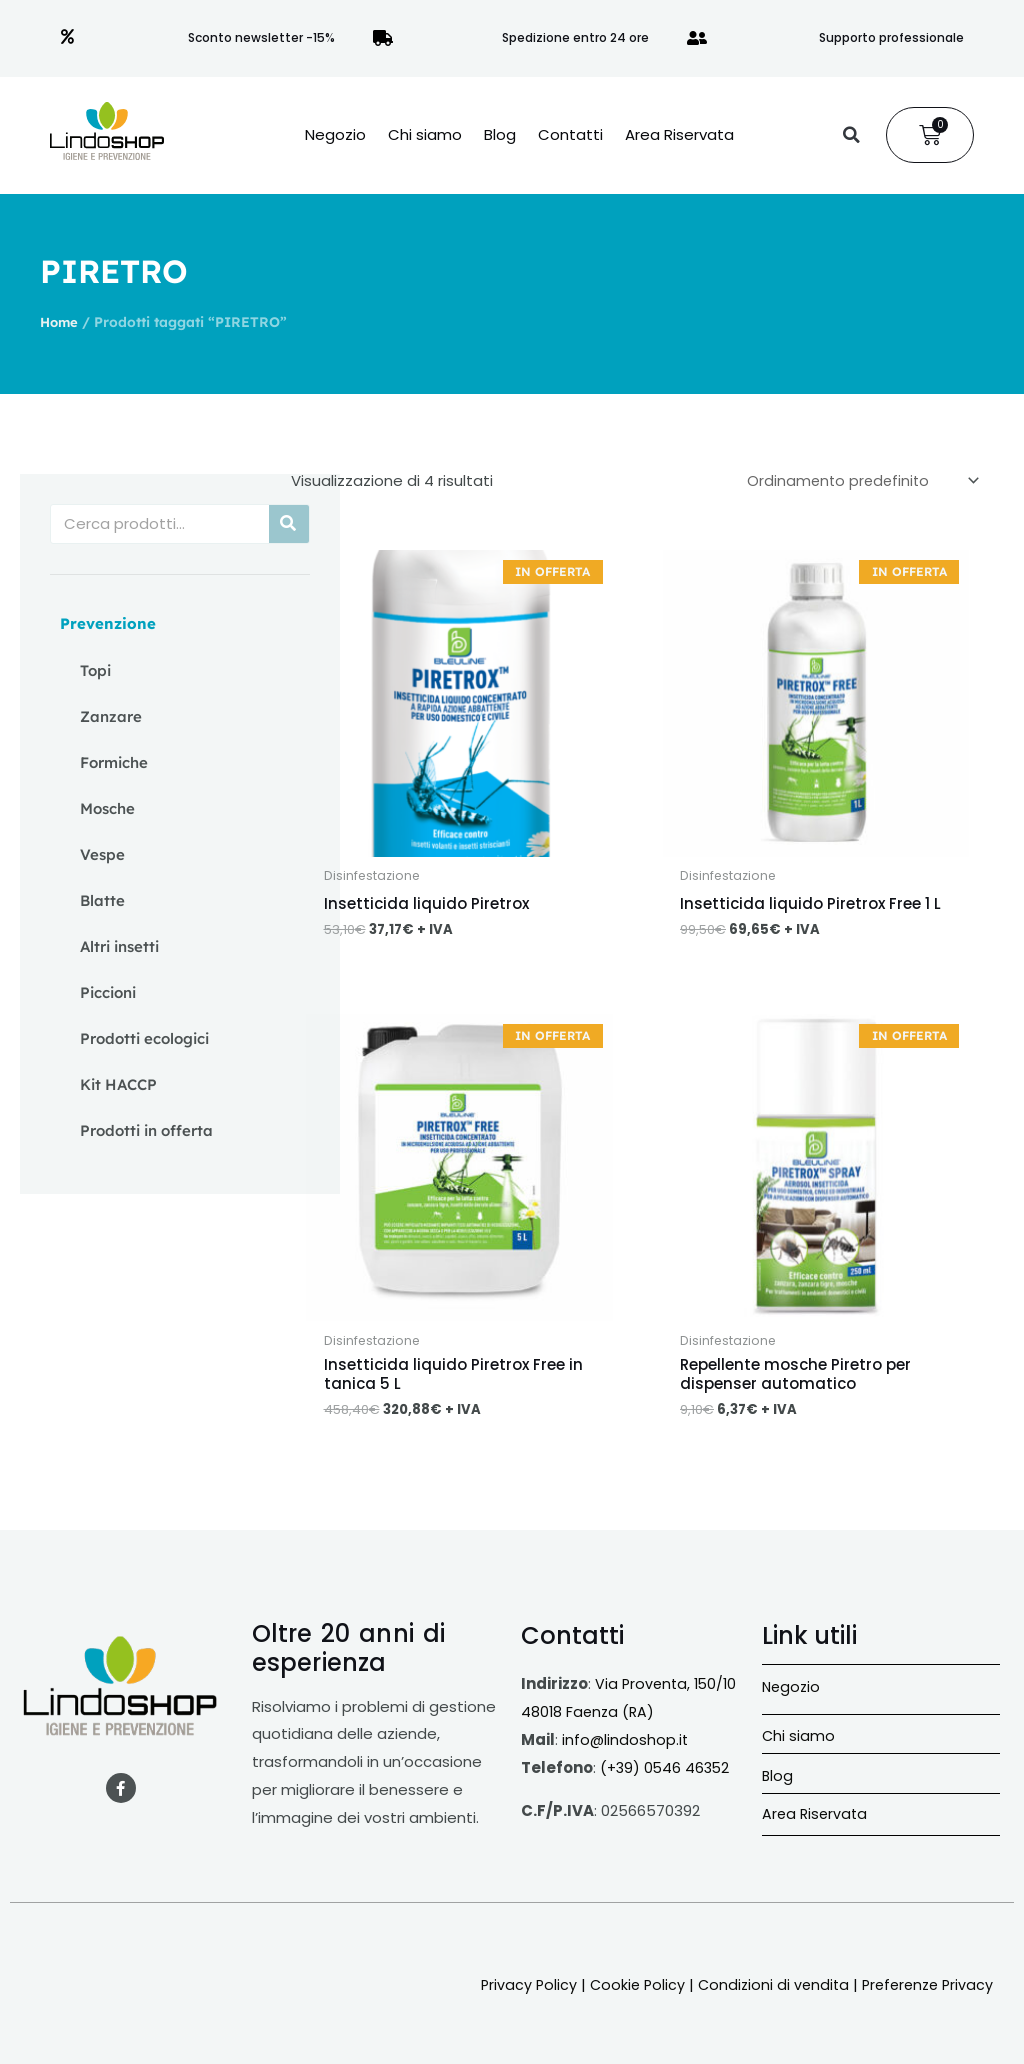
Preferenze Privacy (924, 1990)
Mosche (107, 808)
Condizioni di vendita (764, 1990)
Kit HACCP (118, 1084)
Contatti (570, 135)
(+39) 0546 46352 (667, 1773)
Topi (95, 670)
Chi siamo (425, 135)
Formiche (114, 762)
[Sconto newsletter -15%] (68, 38)
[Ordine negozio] (856, 482)
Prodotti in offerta (146, 1130)
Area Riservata (679, 135)
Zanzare (111, 716)
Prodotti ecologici (144, 1038)
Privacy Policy (514, 1990)
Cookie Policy (625, 1990)
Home (60, 321)
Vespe (102, 854)
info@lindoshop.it (626, 1745)
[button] (851, 135)
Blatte (102, 900)
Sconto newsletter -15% (261, 37)
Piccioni (108, 992)
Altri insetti (119, 946)
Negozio (335, 135)
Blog (500, 135)
